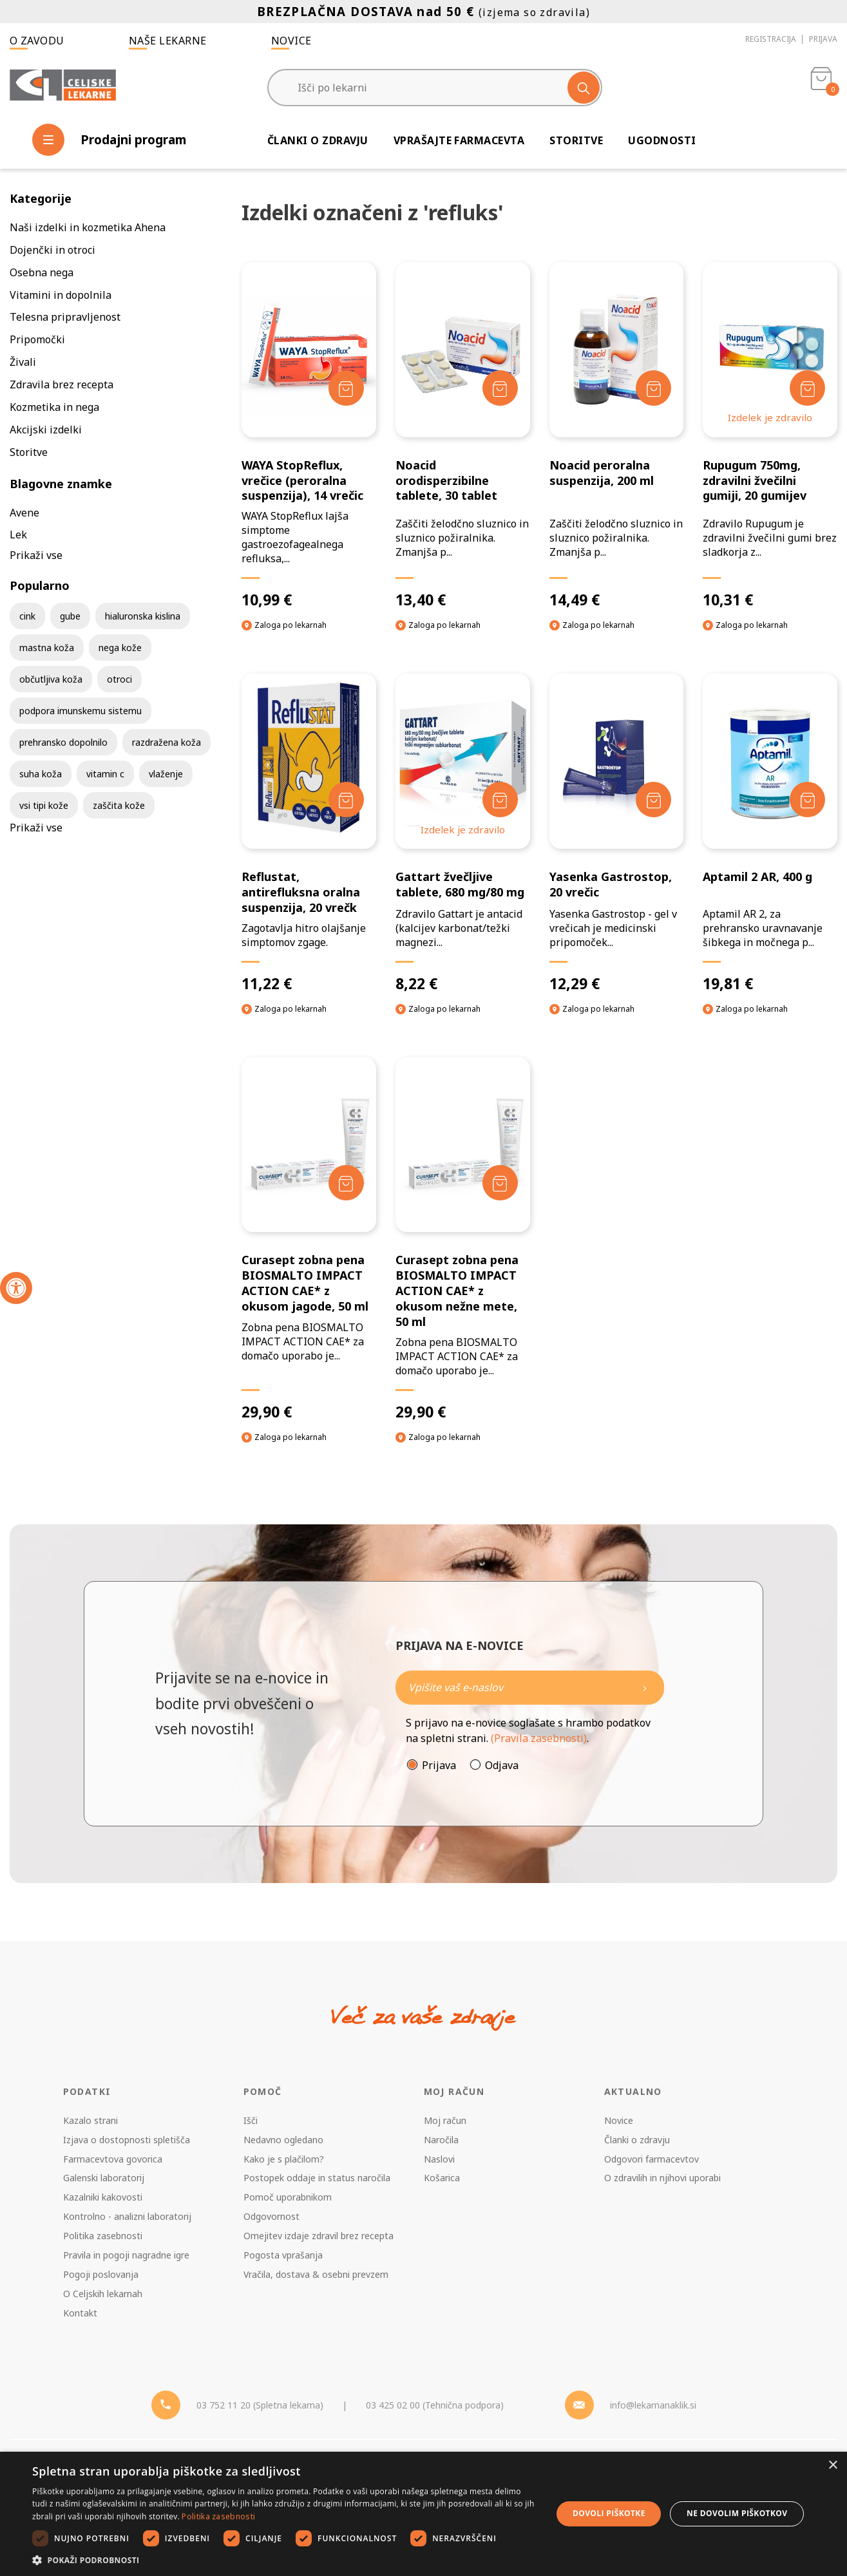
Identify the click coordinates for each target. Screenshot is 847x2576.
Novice (291, 40)
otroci (119, 679)
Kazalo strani (90, 2120)
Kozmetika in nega (54, 407)
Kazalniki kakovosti (102, 2197)
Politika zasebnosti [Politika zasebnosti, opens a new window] (218, 2516)
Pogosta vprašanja (283, 2255)
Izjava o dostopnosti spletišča (126, 2140)
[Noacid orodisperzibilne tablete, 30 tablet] (462, 435)
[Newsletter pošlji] (644, 1688)
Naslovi (439, 2159)
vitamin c (105, 774)
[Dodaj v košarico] (346, 388)
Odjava (502, 1765)
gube (70, 616)
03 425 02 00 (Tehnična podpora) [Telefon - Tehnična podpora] (435, 2405)
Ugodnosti (662, 140)
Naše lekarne (168, 40)
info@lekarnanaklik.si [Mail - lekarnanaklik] (653, 2405)
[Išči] (583, 87)
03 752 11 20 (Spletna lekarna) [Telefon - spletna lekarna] (259, 2405)
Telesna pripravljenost (65, 317)
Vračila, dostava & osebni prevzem (315, 2274)
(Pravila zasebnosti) (539, 1738)
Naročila (441, 2140)
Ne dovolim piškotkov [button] (737, 2513)
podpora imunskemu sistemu (80, 711)
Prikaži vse (36, 555)
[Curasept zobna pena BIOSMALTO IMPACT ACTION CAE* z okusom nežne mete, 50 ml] (462, 1239)
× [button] (832, 2465)
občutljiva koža (50, 679)
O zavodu (37, 40)
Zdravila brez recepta (61, 384)
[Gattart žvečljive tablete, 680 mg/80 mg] (462, 833)
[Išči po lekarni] (434, 87)
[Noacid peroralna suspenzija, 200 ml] (616, 435)
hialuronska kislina (142, 616)
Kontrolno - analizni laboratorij (127, 2216)
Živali (23, 362)
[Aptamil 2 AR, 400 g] (770, 833)
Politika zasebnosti (102, 2236)
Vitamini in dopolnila (60, 295)
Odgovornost (271, 2216)
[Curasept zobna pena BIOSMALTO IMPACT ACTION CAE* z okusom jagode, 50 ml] (309, 1239)
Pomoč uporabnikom (287, 2197)
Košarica (442, 2178)
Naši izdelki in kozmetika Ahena (88, 227)
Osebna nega (41, 272)
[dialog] (423, 2514)
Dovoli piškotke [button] (609, 2513)
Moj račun (445, 2120)
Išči (250, 2120)
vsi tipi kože (43, 805)
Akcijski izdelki (46, 429)
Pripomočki (37, 339)
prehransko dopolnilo (63, 742)
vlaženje (166, 774)
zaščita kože (119, 805)
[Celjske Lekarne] (63, 86)
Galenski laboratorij (103, 2178)
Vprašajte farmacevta (459, 140)
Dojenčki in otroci (52, 250)
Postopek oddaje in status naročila (316, 2178)
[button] (284, 2559)
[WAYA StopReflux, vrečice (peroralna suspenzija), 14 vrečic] (309, 435)
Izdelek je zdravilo (770, 417)
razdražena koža (166, 742)
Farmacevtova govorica (112, 2159)
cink (27, 616)
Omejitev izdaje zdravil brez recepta (318, 2236)
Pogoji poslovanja (100, 2274)
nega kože (120, 647)
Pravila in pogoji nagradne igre (126, 2255)
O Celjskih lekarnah (102, 2293)
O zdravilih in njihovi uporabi (662, 2178)
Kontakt (80, 2313)
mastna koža (46, 647)
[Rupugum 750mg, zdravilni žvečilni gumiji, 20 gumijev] (770, 435)
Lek (18, 534)
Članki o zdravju (317, 140)
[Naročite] (529, 1688)
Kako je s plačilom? (283, 2159)
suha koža (40, 774)
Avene (24, 513)
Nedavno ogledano (283, 2140)
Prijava (823, 38)
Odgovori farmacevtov (651, 2159)
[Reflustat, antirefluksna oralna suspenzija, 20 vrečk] (309, 833)
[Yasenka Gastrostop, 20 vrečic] (616, 833)
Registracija (770, 38)
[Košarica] (821, 87)
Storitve (576, 140)
